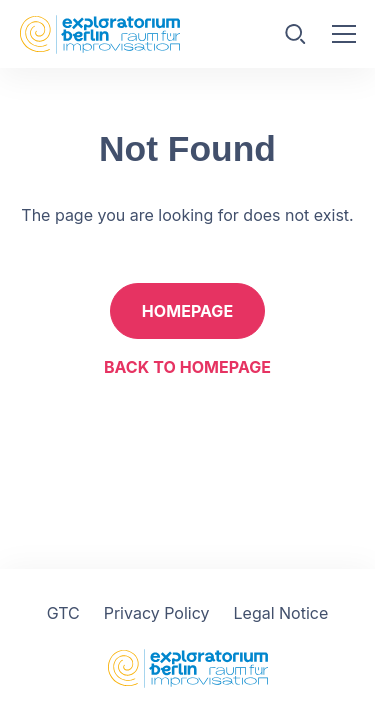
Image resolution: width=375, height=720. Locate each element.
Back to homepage (187, 367)
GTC (63, 613)
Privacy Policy (157, 613)
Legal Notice (281, 613)
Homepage (187, 311)
